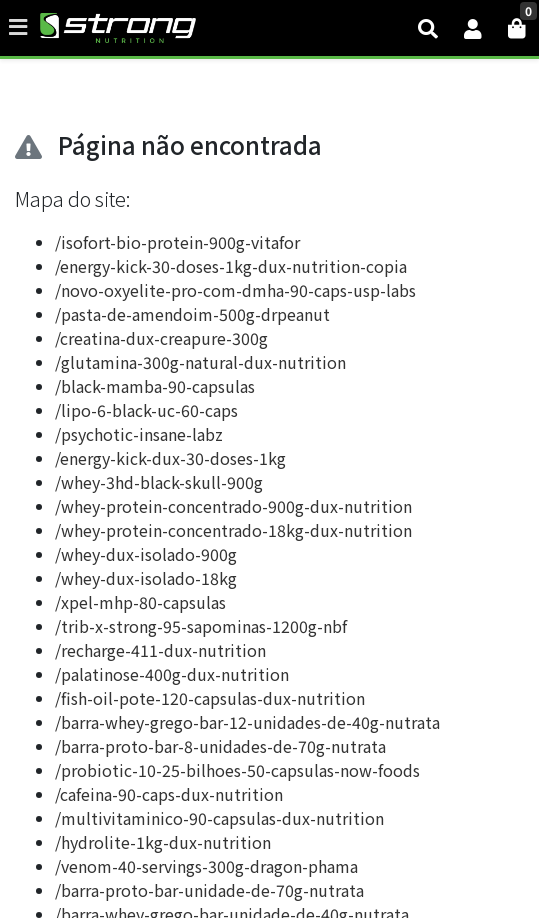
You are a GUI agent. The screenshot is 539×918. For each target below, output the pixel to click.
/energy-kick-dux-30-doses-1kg (170, 458)
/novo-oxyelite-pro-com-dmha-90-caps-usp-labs (235, 290)
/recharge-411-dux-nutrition (160, 650)
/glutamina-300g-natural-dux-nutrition (200, 362)
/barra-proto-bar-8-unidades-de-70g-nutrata (220, 746)
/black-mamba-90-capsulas (155, 386)
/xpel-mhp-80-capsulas (140, 602)
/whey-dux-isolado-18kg (146, 578)
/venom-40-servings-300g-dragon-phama (206, 866)
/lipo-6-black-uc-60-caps (146, 410)
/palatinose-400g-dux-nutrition (172, 674)
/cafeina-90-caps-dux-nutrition (169, 794)
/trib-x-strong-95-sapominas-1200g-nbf (201, 626)
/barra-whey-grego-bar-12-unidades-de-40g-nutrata (247, 722)
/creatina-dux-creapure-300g (161, 338)
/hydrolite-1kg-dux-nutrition (163, 842)
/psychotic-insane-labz (139, 434)
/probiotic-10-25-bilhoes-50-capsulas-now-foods (237, 770)
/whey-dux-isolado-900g (146, 554)
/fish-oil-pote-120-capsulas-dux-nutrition (210, 698)
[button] (473, 28)
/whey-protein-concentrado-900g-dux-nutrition (233, 506)
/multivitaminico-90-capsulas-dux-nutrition (219, 818)
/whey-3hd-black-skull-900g (159, 482)
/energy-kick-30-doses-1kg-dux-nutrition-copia (231, 266)
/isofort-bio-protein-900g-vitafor (177, 242)
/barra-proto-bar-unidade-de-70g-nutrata (209, 890)
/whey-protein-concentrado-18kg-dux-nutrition (233, 530)
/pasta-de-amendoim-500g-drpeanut (192, 314)
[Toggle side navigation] (20, 27)
